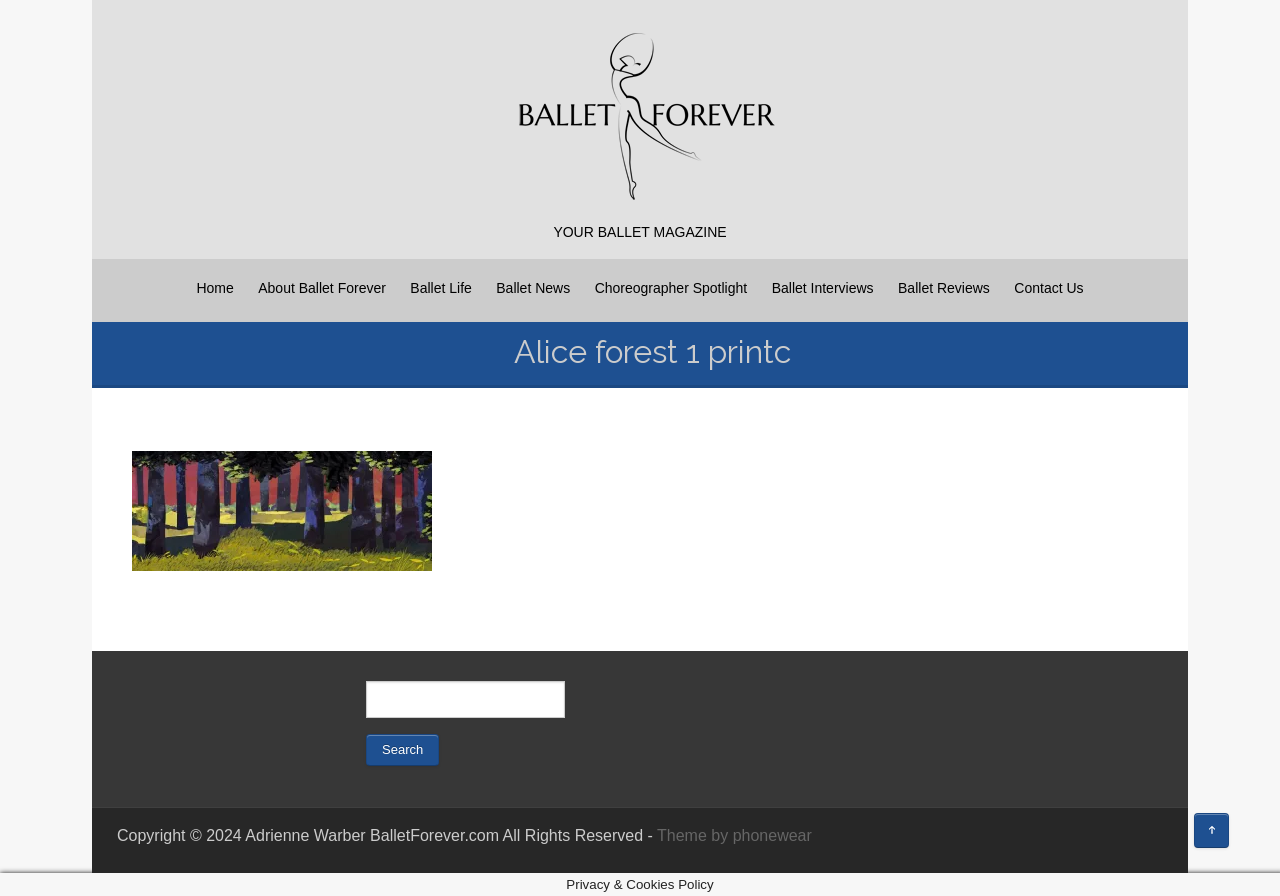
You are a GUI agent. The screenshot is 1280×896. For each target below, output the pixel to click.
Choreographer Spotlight (671, 288)
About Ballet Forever (322, 288)
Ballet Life (440, 288)
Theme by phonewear (734, 835)
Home (214, 288)
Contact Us (1048, 288)
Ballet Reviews (944, 288)
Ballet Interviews (823, 288)
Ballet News (533, 288)
